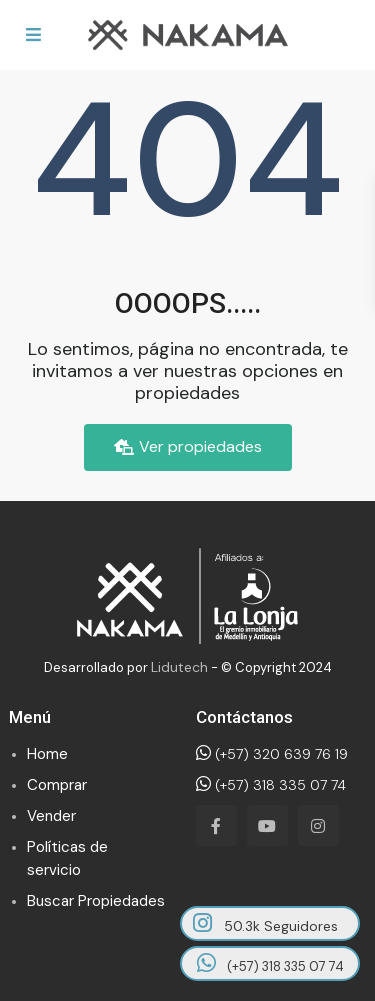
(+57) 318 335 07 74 (271, 785)
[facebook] (216, 825)
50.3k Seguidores (265, 923)
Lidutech (179, 667)
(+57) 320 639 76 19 (272, 754)
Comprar (57, 785)
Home (47, 754)
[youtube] (267, 825)
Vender (51, 816)
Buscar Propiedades (96, 901)
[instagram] (318, 825)
